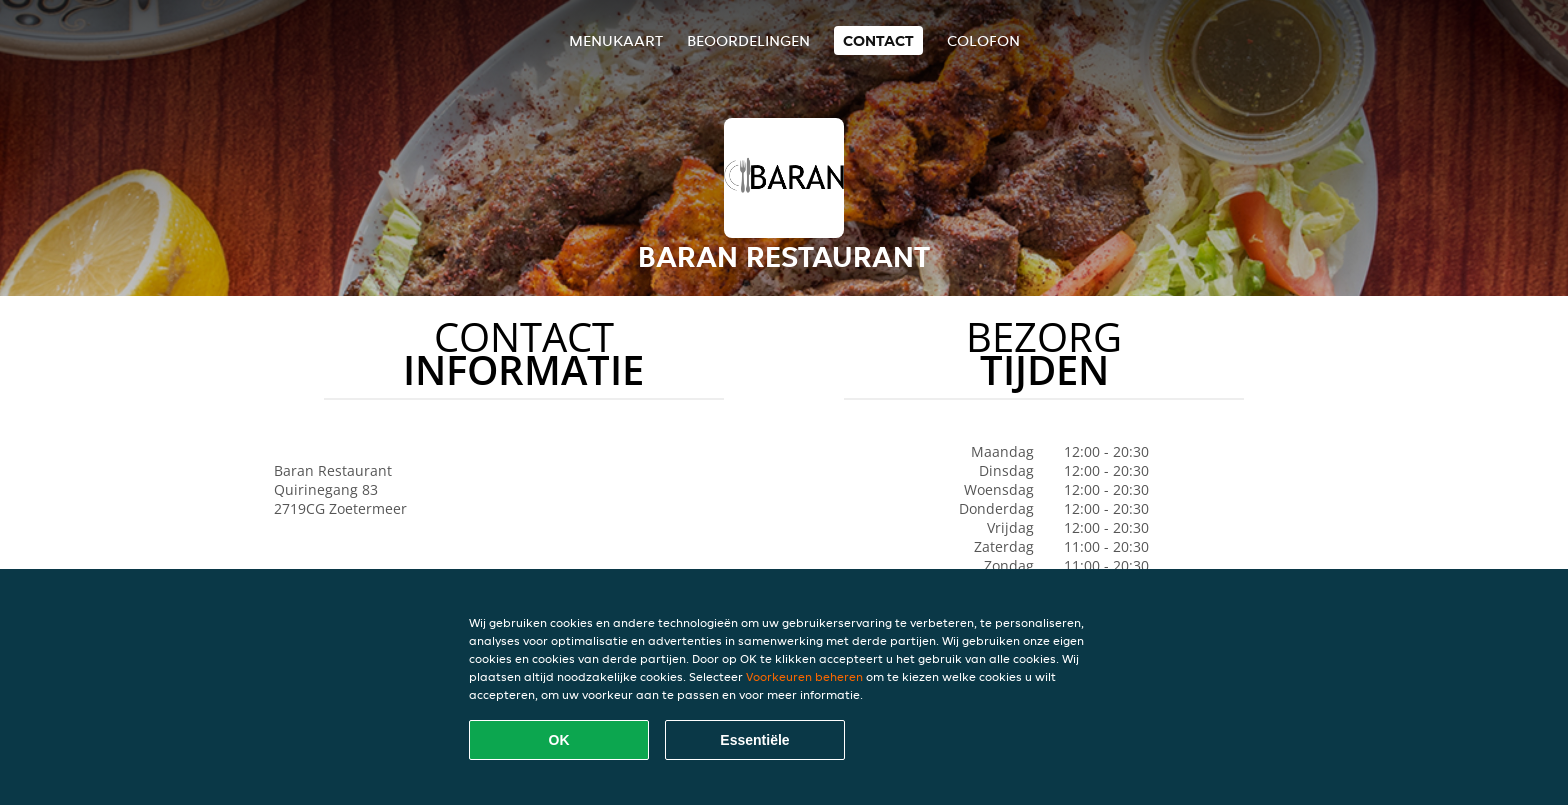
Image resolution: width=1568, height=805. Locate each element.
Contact (878, 40)
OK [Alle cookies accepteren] (559, 740)
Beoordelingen (748, 40)
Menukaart (616, 40)
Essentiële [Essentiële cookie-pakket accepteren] (754, 740)
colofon (983, 40)
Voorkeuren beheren (804, 676)
